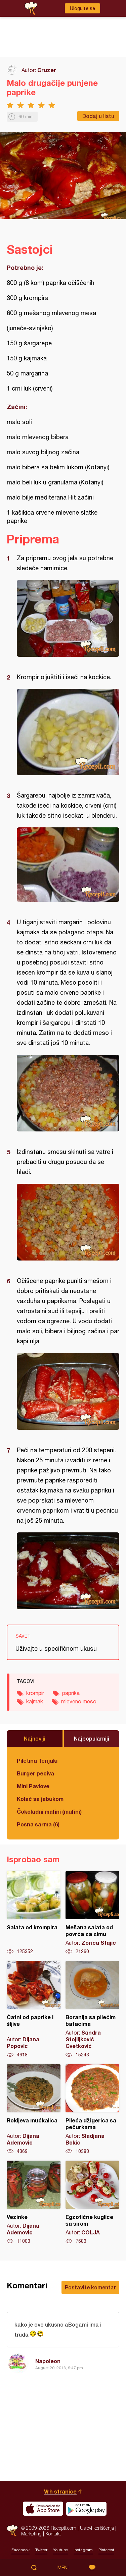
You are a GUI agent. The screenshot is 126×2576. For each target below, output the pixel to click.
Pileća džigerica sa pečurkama (92, 2109)
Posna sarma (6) (38, 1824)
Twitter (41, 2550)
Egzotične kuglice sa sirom (92, 2202)
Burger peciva (35, 1773)
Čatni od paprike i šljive (33, 2009)
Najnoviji (34, 1738)
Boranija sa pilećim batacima (92, 2009)
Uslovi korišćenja (97, 2528)
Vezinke (33, 2202)
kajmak (34, 1701)
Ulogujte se (82, 8)
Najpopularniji (91, 1738)
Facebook (20, 2550)
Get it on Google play (86, 2509)
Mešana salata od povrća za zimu (92, 1913)
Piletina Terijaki (37, 1760)
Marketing (31, 2533)
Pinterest (106, 2550)
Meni (63, 2567)
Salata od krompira (33, 1913)
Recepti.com (12, 2530)
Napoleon (47, 2361)
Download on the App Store (43, 2509)
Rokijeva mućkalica (33, 2109)
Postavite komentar (90, 2287)
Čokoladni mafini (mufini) (49, 1811)
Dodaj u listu (98, 116)
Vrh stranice (60, 2491)
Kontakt (53, 2533)
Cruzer (46, 70)
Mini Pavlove (33, 1786)
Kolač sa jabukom (40, 1799)
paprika (71, 1693)
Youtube (60, 2550)
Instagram (83, 2550)
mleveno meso (78, 1701)
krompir (35, 1693)
